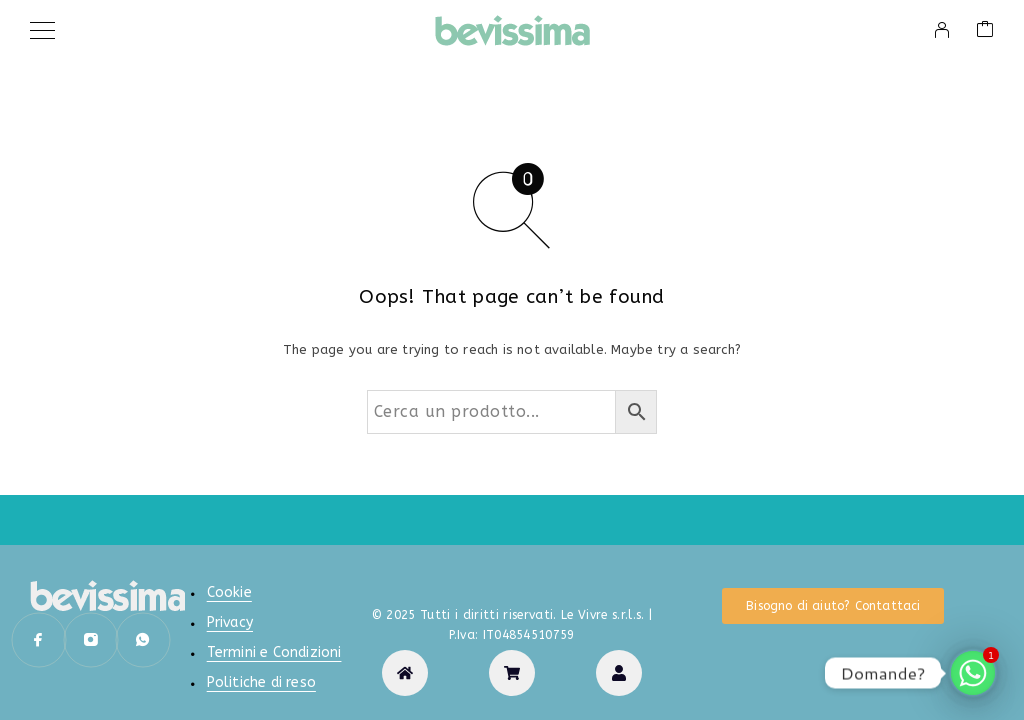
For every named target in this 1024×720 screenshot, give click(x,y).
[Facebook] (39, 640)
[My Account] (942, 30)
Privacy (230, 622)
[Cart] (985, 30)
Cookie (229, 592)
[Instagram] (91, 640)
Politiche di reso (261, 682)
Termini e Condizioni (274, 652)
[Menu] (42, 30)
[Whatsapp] (143, 640)
